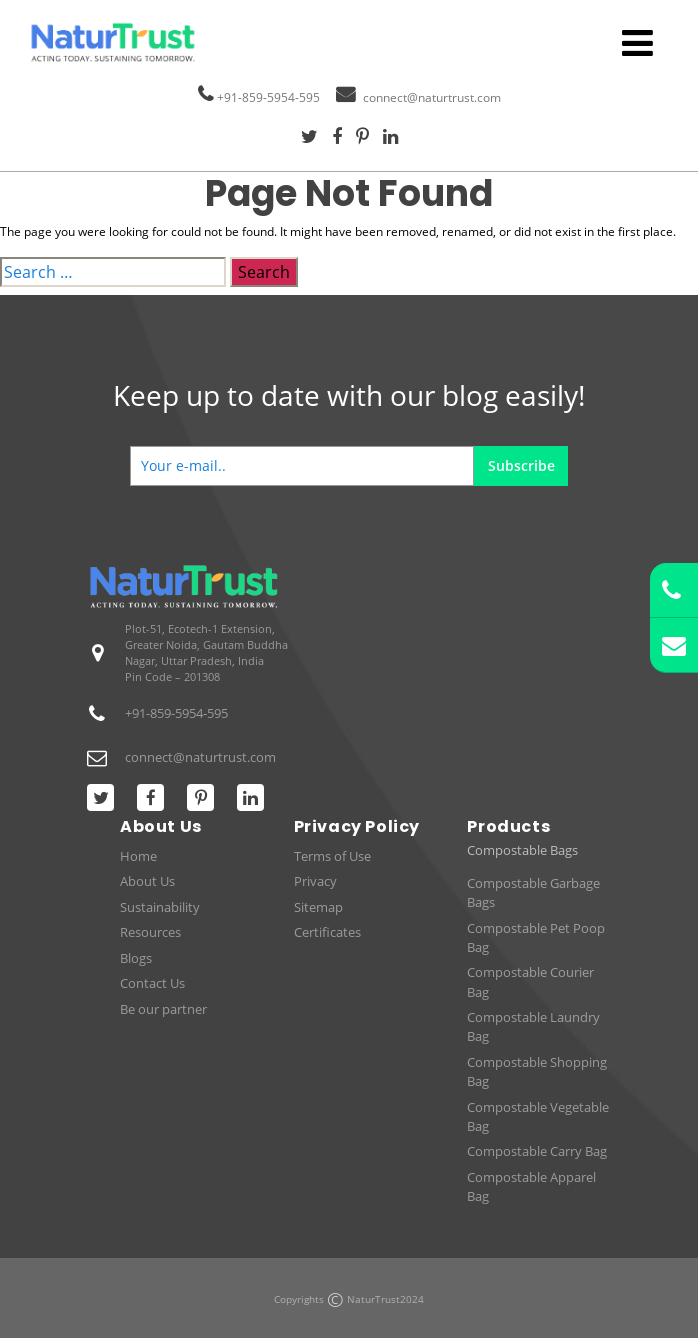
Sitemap (318, 907)
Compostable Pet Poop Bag (536, 937)
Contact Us (152, 983)
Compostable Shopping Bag (537, 1071)
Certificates (327, 932)
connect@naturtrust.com (432, 97)
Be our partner (163, 1009)
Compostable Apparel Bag (531, 1186)
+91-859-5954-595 (268, 97)
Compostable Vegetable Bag (538, 1116)
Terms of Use (332, 856)
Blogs (136, 958)
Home (138, 856)
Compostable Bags (522, 850)
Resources (150, 932)
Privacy (315, 881)
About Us (147, 881)
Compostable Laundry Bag (533, 1026)
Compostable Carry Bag (537, 1151)
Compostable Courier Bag (530, 981)
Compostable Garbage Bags (533, 892)
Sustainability (160, 907)
